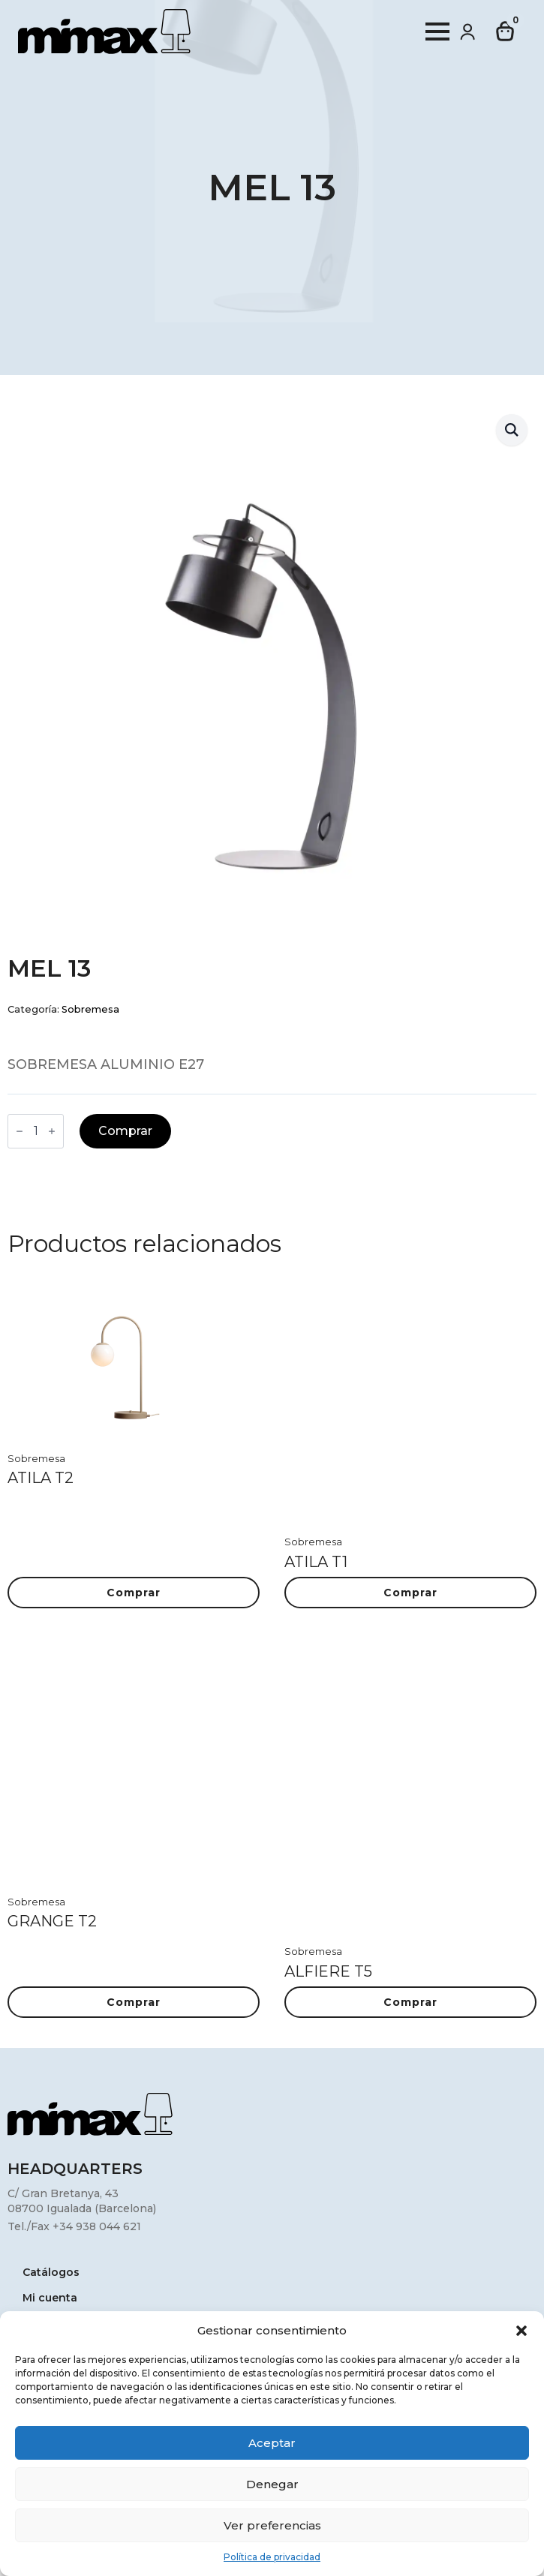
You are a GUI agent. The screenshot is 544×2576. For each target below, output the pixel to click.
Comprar (125, 1131)
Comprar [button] (134, 1592)
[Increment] (52, 1131)
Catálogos (51, 2273)
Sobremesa (90, 1009)
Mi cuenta (50, 2298)
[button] (521, 2330)
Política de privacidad (272, 2556)
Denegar (272, 2484)
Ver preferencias (272, 2525)
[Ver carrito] (505, 31)
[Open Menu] (437, 32)
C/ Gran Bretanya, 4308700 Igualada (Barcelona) (82, 2201)
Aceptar (272, 2443)
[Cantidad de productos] (36, 1131)
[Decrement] (19, 1131)
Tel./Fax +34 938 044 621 (74, 2226)
